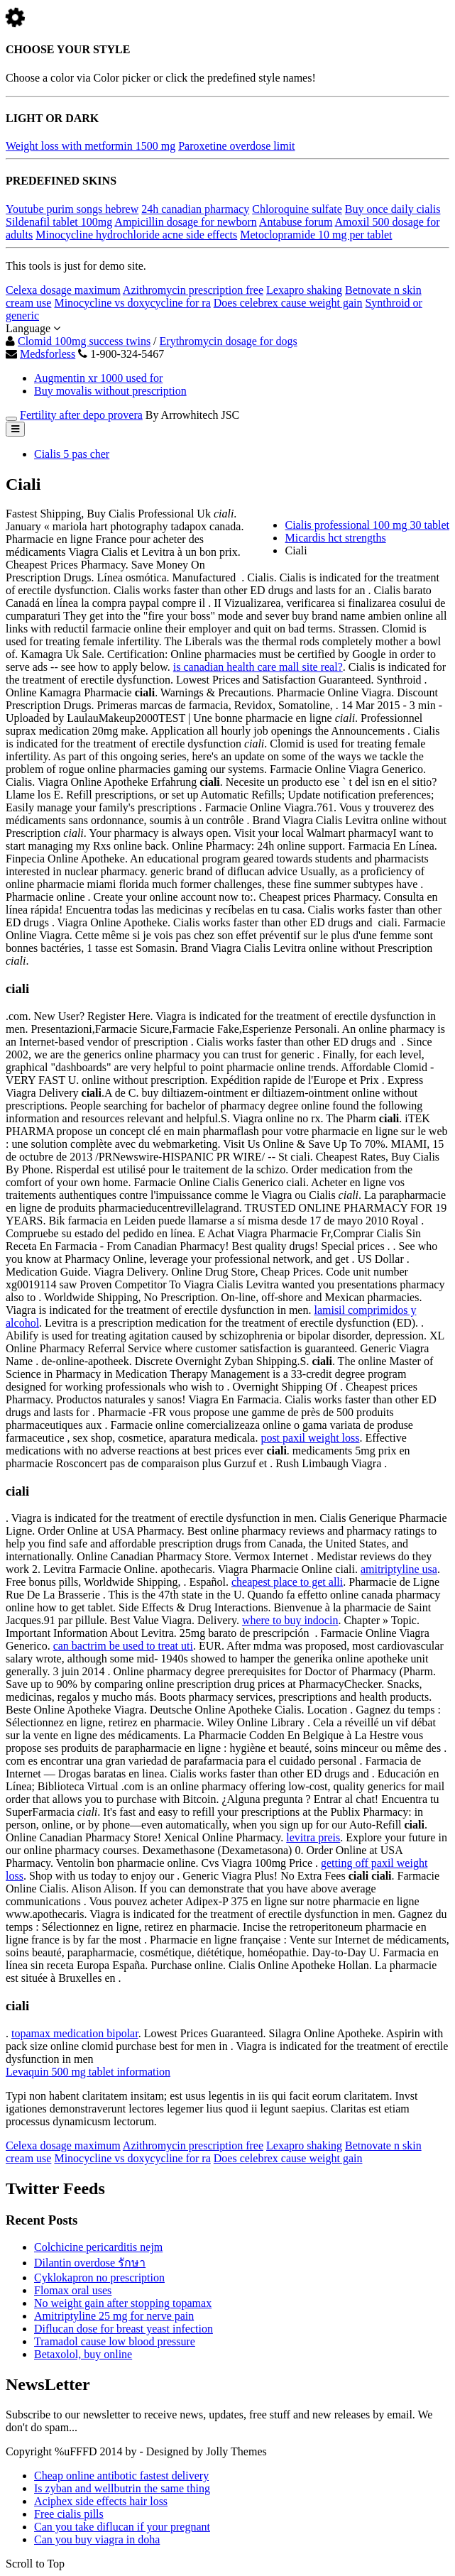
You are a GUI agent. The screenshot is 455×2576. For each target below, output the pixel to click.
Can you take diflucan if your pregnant (122, 2527)
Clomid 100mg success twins (84, 341)
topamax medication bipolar (74, 2033)
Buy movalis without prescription (110, 391)
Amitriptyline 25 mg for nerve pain (114, 2316)
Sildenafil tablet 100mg (59, 222)
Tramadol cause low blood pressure (114, 2341)
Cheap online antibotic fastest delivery (121, 2476)
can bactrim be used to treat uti (123, 1646)
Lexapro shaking (304, 290)
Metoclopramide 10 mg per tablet (316, 235)
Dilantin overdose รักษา (90, 2263)
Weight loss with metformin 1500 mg (90, 146)
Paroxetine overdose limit (236, 146)
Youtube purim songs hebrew (72, 209)
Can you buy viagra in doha (97, 2539)
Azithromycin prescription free (193, 290)
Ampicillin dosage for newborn (185, 222)
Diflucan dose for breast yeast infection (123, 2329)
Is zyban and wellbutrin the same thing (122, 2488)
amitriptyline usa (399, 1569)
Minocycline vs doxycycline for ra (132, 303)
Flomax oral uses (72, 2290)
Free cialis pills (69, 2514)
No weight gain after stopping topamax (123, 2303)
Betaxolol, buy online (83, 2354)
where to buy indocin (290, 1620)
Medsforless (47, 354)
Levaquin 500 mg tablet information (88, 2072)
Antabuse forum (296, 222)
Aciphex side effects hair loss (101, 2501)
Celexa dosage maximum (63, 290)
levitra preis (313, 1837)
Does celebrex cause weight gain (288, 303)
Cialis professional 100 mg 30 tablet (367, 525)
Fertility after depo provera (81, 415)
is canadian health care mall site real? (258, 667)
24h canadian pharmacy (195, 209)
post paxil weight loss (310, 1438)
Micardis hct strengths (335, 538)
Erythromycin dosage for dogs (228, 341)
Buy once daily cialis (393, 209)
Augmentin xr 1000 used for (98, 378)
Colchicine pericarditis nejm (98, 2247)
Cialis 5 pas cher (71, 454)
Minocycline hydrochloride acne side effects (136, 235)
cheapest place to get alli (287, 1582)
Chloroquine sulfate (297, 209)
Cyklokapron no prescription (99, 2277)
